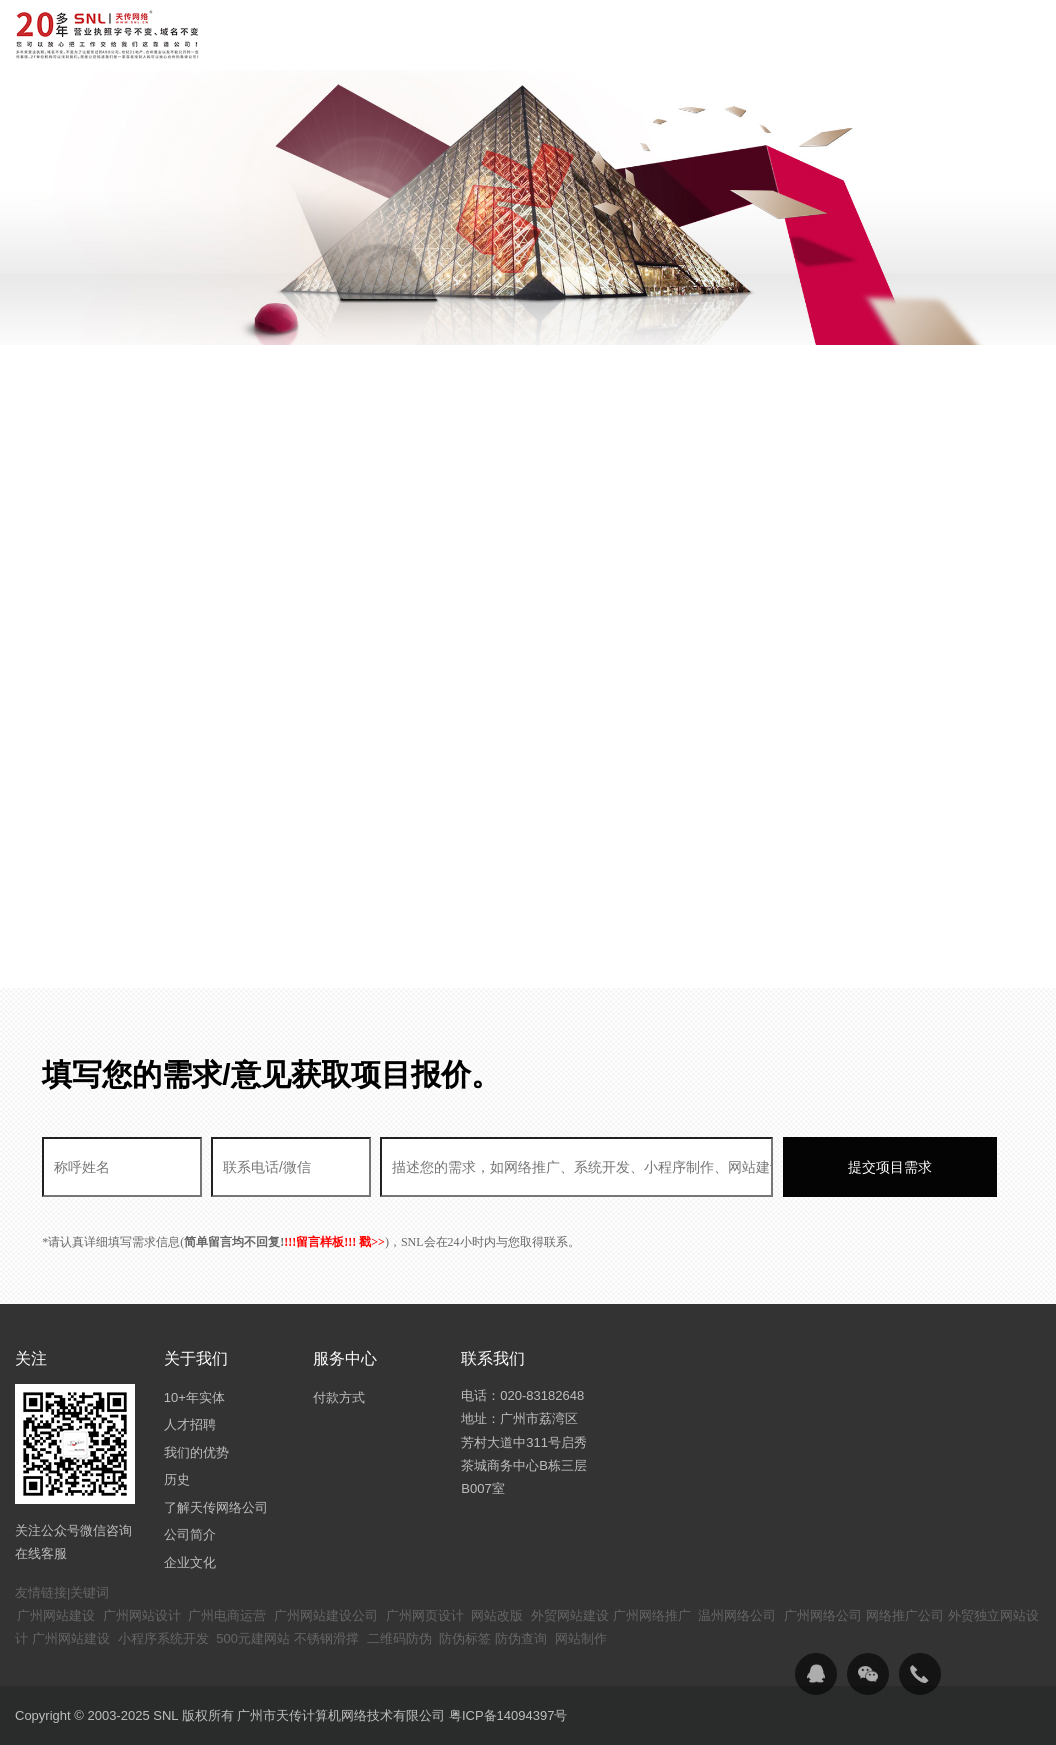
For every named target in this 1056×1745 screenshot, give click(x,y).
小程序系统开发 (163, 1638)
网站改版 (497, 1615)
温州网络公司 (737, 1615)
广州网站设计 (142, 1615)
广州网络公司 (823, 1615)
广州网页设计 (425, 1615)
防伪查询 (521, 1638)
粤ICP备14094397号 (508, 1715)
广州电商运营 (227, 1615)
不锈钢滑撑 (326, 1638)
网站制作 (581, 1638)
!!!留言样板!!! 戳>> (334, 1242)
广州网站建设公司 (326, 1615)
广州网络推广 (652, 1615)
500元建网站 (253, 1638)
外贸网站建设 (570, 1615)
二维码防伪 (399, 1638)
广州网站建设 (56, 1615)
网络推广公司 (905, 1615)
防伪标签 (465, 1638)
